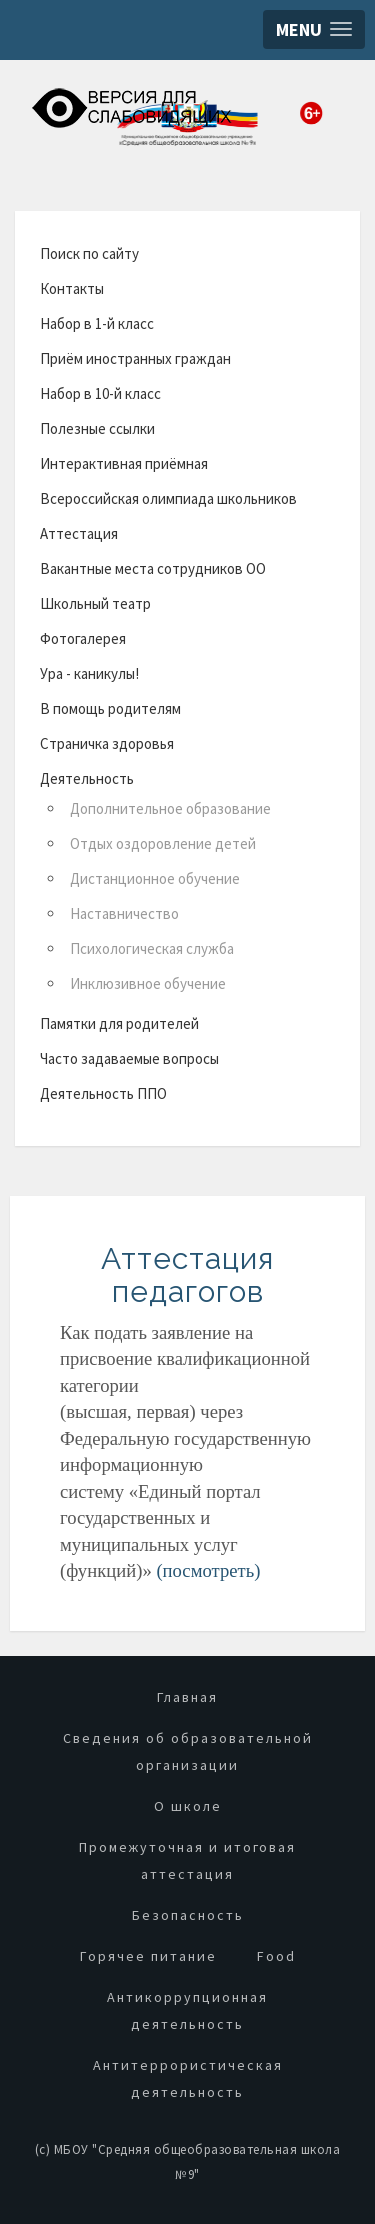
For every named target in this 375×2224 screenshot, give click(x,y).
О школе (188, 1806)
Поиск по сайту (89, 253)
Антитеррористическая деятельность (188, 2078)
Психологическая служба (152, 948)
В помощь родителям (110, 708)
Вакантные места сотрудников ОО (153, 568)
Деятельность (87, 778)
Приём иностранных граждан (135, 358)
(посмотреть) (208, 1570)
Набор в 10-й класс (100, 393)
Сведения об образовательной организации (188, 1751)
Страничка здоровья (107, 743)
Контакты (72, 288)
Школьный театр (95, 603)
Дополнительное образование (170, 808)
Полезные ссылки (97, 428)
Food (276, 1956)
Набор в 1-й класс (97, 323)
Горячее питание (148, 1956)
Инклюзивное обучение (148, 983)
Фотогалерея (83, 638)
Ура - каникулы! (89, 673)
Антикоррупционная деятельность (187, 2010)
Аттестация (79, 533)
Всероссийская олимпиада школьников (168, 498)
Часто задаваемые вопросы (129, 1058)
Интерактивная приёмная (124, 463)
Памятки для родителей (119, 1023)
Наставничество (124, 913)
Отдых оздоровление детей (163, 843)
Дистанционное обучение (155, 878)
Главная (187, 1697)
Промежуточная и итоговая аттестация (187, 1860)
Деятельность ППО (103, 1093)
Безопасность (188, 1915)
